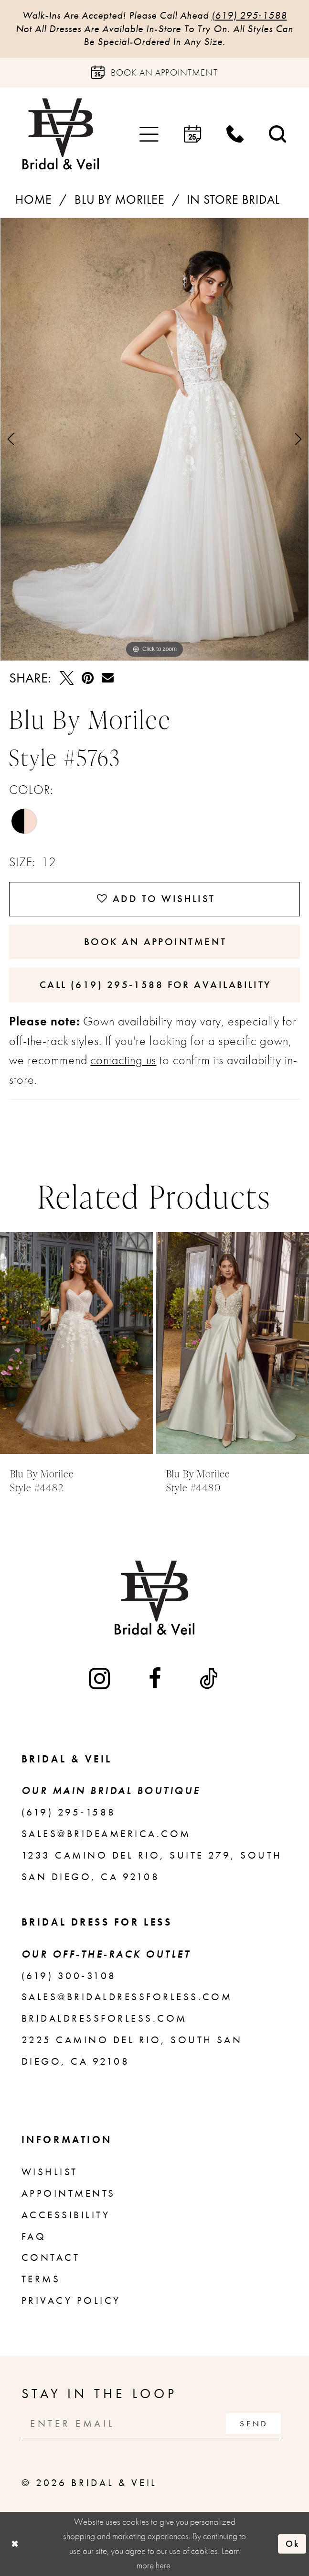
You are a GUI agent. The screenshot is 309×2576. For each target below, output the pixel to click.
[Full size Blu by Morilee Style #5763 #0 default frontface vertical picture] (154, 439)
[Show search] (277, 134)
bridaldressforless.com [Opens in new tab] (104, 2018)
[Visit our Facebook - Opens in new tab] (156, 1679)
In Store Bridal (233, 200)
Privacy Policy (71, 2300)
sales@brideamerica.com (106, 1833)
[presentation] (76, 1343)
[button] (149, 134)
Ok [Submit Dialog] (292, 2544)
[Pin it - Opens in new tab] (88, 678)
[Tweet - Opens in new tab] (67, 678)
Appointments (68, 2193)
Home (33, 200)
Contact (50, 2257)
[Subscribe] (253, 2423)
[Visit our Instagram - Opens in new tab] (100, 1678)
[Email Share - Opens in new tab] (108, 678)
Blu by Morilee (120, 200)
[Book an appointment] (154, 73)
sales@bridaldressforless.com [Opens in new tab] (127, 1997)
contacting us (123, 1060)
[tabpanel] (154, 439)
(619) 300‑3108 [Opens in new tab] (69, 1976)
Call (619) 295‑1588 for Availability (155, 985)
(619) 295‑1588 (249, 15)
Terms (40, 2279)
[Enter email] (151, 2423)
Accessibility (65, 2215)
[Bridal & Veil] (60, 134)
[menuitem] (149, 134)
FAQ (33, 2236)
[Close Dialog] (14, 2543)
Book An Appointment (155, 942)
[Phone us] (235, 134)
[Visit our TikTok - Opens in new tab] (210, 1679)
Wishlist (49, 2172)
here (163, 2565)
